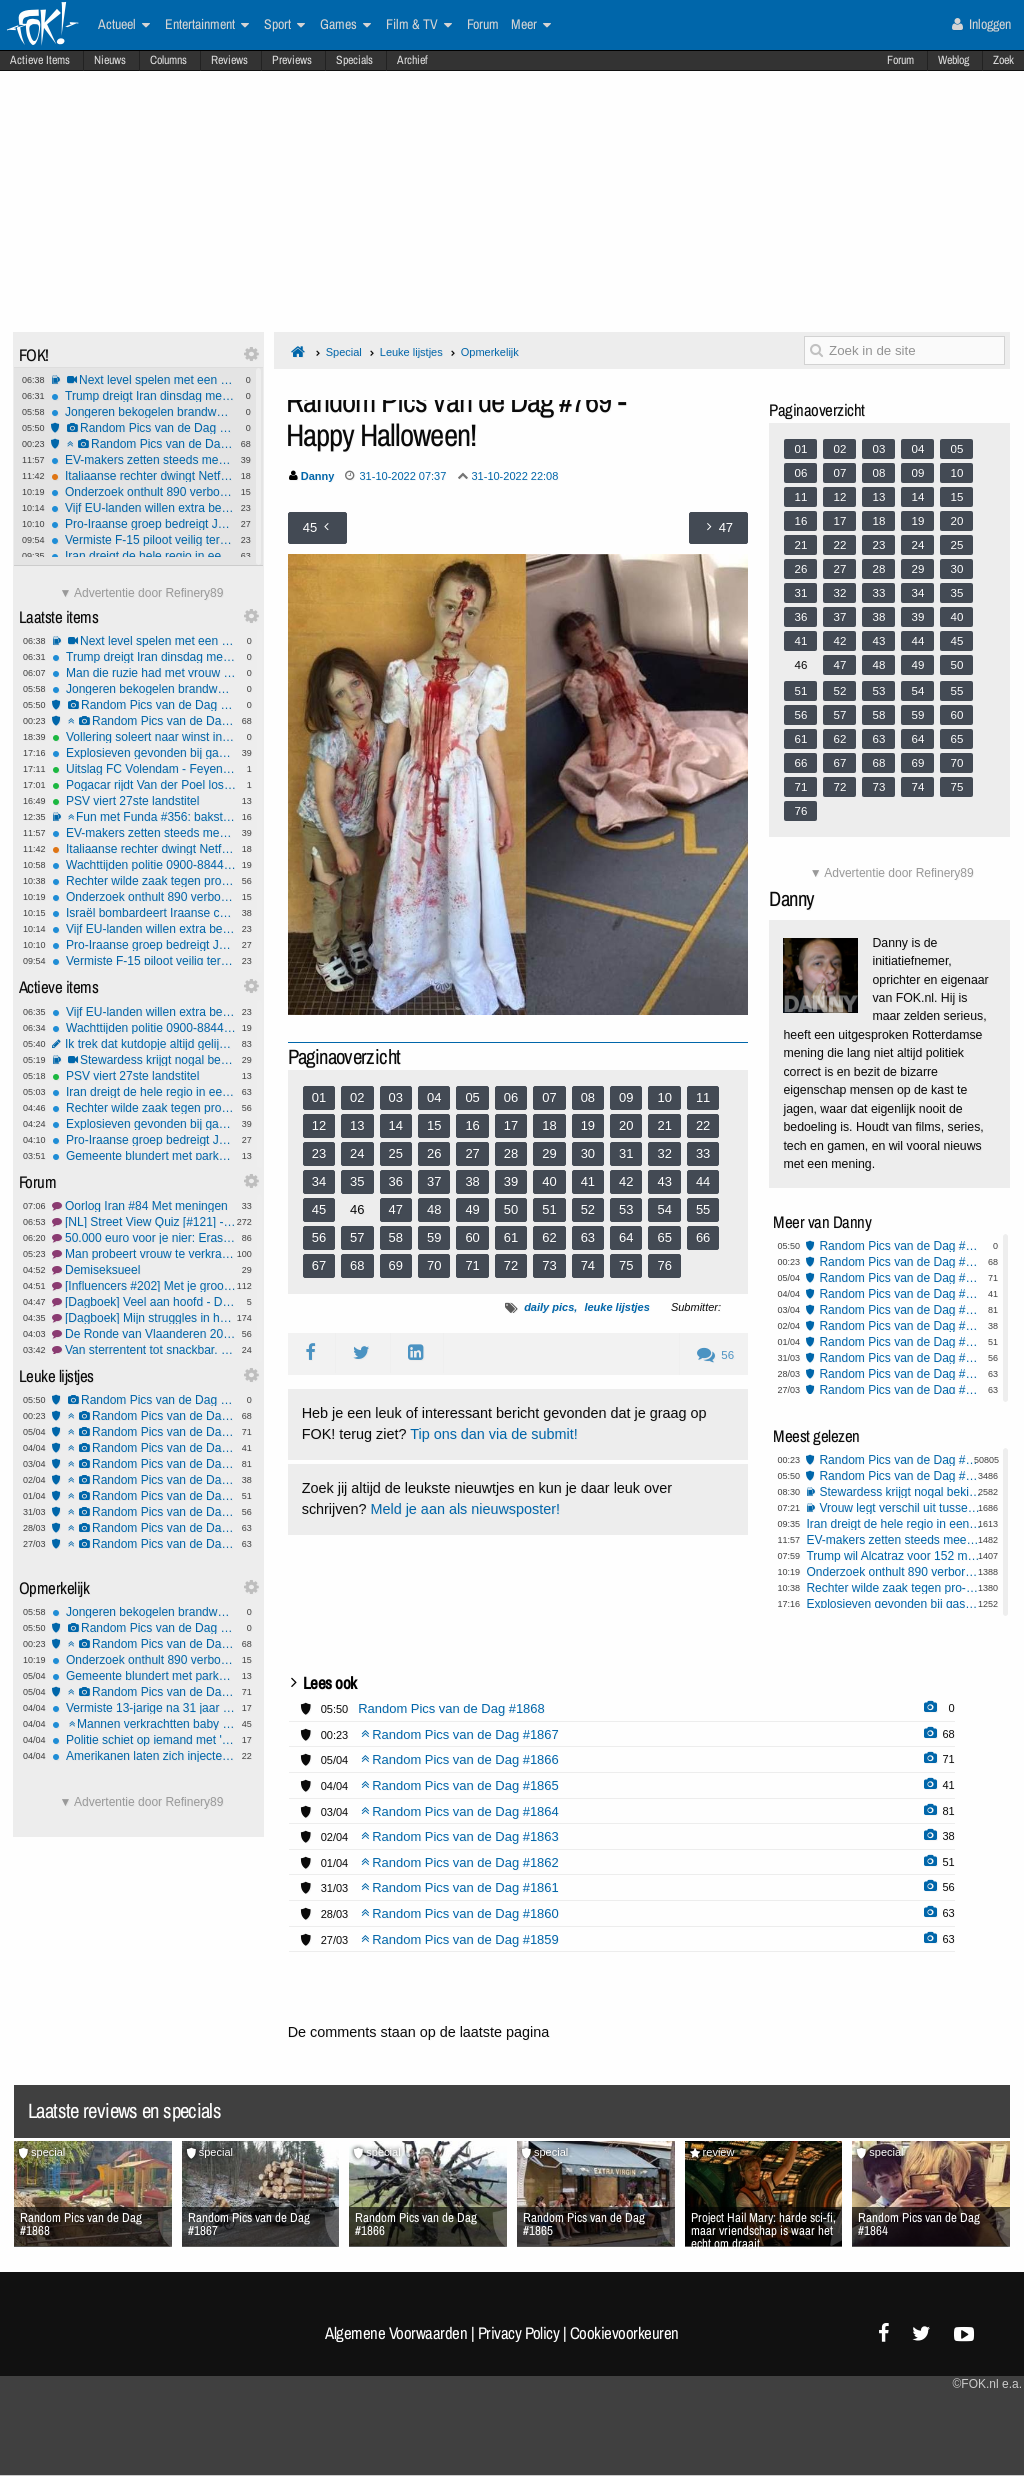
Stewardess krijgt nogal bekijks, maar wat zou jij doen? (144, 1060)
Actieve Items (40, 60)
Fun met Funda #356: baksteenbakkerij (144, 817)
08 (588, 1097)
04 (434, 1097)
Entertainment (207, 25)
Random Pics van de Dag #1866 (144, 1432)
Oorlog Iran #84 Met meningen (144, 1206)
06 (511, 1097)
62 (549, 1237)
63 (588, 1237)
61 (511, 1237)
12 (319, 1125)
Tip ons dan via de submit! (493, 1434)
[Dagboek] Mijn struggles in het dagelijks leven (144, 1318)
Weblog (953, 60)
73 (549, 1265)
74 (588, 1265)
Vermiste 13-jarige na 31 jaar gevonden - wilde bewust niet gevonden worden (144, 1708)
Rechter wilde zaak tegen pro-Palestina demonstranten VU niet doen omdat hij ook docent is (144, 881)
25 (396, 1153)
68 (357, 1265)
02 (357, 1097)
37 (434, 1181)
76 (664, 1265)
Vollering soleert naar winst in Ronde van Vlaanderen (144, 737)
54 (664, 1209)
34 (319, 1181)
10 (664, 1097)
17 (511, 1125)
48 (434, 1209)
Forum (900, 60)
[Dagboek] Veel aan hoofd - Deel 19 (144, 1302)
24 (357, 1153)
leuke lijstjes (616, 1307)
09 (626, 1097)
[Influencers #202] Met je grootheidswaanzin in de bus (144, 1286)
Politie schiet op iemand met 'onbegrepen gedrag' (144, 1740)
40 (549, 1181)
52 (588, 1209)
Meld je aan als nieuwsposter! (465, 1509)
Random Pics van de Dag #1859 (144, 1544)
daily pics (549, 1307)
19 (588, 1125)
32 (664, 1153)
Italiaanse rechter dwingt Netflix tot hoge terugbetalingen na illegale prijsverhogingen (143, 476)
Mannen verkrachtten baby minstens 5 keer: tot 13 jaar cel (144, 1724)
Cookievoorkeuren (624, 2333)
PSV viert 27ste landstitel (144, 801)
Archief (412, 60)
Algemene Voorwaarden (396, 2333)
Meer (531, 25)
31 (626, 1153)
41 (588, 1181)
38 (472, 1181)
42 (626, 1181)
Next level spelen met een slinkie (143, 380)
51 (549, 1209)
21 (664, 1125)
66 (703, 1237)
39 (511, 1181)
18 (549, 1125)
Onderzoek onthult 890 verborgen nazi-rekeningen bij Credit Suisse (143, 492)
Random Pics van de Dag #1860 (144, 1528)
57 (357, 1237)
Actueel (124, 25)
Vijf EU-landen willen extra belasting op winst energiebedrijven (143, 508)
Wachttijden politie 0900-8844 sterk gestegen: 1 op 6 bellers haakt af (144, 865)
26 (434, 1153)
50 (511, 1209)
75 (626, 1265)
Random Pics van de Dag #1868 (143, 428)
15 (434, 1125)
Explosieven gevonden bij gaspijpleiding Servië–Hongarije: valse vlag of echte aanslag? (144, 753)
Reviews (229, 60)
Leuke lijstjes (411, 352)
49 (472, 1209)
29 (549, 1153)
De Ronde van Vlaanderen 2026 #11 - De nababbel (144, 1334)
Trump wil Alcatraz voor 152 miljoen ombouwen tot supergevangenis (894, 1556)
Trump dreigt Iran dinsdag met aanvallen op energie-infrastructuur (143, 396)
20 (626, 1125)
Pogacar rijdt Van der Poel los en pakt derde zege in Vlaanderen (144, 785)
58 (396, 1237)
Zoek (1003, 60)
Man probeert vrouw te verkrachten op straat (144, 1254)
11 (703, 1097)
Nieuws (110, 60)
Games (345, 25)
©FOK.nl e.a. (987, 2384)
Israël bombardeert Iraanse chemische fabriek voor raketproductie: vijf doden (144, 913)
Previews (292, 60)
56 (319, 1237)
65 (664, 1237)
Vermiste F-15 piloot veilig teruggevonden (143, 540)
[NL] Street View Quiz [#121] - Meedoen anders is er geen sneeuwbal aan (144, 1222)
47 (396, 1209)
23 (319, 1153)
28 (511, 1153)
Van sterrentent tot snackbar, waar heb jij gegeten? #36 (144, 1350)
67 (319, 1265)
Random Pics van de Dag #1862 (144, 1496)
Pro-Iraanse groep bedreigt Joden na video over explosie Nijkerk (143, 524)
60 (472, 1237)
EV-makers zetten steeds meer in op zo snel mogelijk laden (143, 460)
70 (434, 1265)
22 (703, 1125)
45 (319, 1209)
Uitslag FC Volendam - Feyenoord (144, 769)
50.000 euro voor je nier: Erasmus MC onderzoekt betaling (144, 1238)
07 (549, 1097)
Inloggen (981, 24)
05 (472, 1097)
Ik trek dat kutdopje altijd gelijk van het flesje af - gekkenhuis (144, 1044)
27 (472, 1153)
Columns (168, 60)
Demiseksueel (144, 1270)
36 (396, 1181)
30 (588, 1153)
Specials (354, 60)
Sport (284, 25)
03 (396, 1097)
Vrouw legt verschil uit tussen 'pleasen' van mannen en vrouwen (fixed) (900, 1508)
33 (703, 1153)
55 (703, 1209)
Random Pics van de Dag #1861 (144, 1512)
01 (319, 1097)
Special (344, 352)
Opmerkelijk (490, 352)
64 (626, 1237)
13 (357, 1125)
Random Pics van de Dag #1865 (144, 1448)
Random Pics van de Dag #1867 (143, 444)
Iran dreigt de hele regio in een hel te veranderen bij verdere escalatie (143, 556)
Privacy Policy (519, 2333)
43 (664, 1181)
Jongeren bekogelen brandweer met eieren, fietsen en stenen (143, 412)
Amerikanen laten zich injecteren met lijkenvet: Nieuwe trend (144, 1756)
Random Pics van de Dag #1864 (144, 1464)
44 (703, 1181)
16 (472, 1125)
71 (472, 1265)
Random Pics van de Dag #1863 (144, 1480)
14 (396, 1125)
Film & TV (419, 25)
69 (396, 1265)
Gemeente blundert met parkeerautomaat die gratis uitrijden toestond (144, 1156)
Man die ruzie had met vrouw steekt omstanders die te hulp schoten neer (144, 673)
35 (357, 1181)
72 (511, 1265)
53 (626, 1209)
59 (434, 1237)
